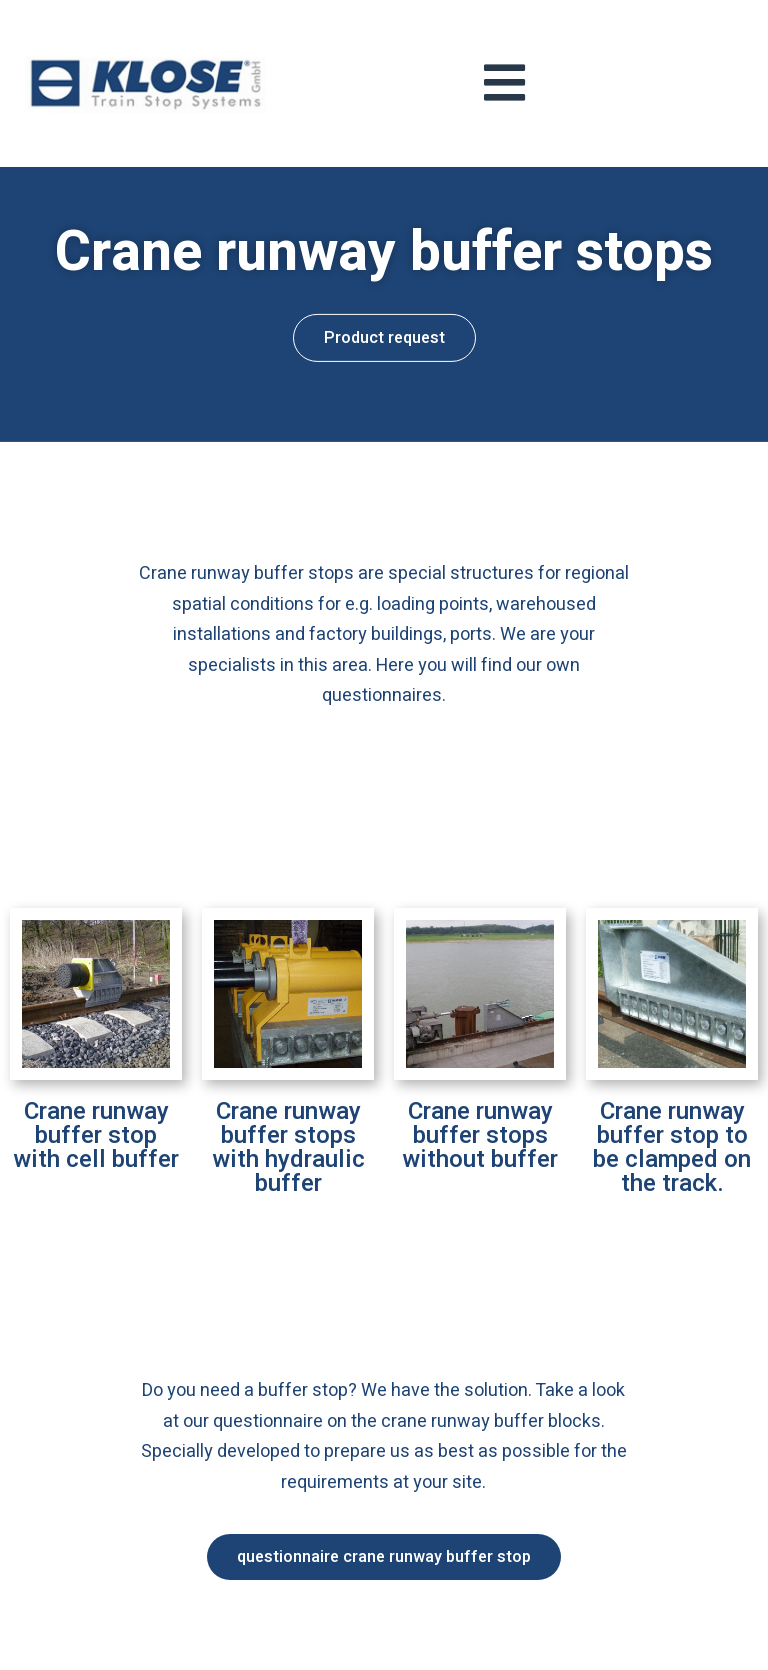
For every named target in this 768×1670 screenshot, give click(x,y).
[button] (384, 318)
